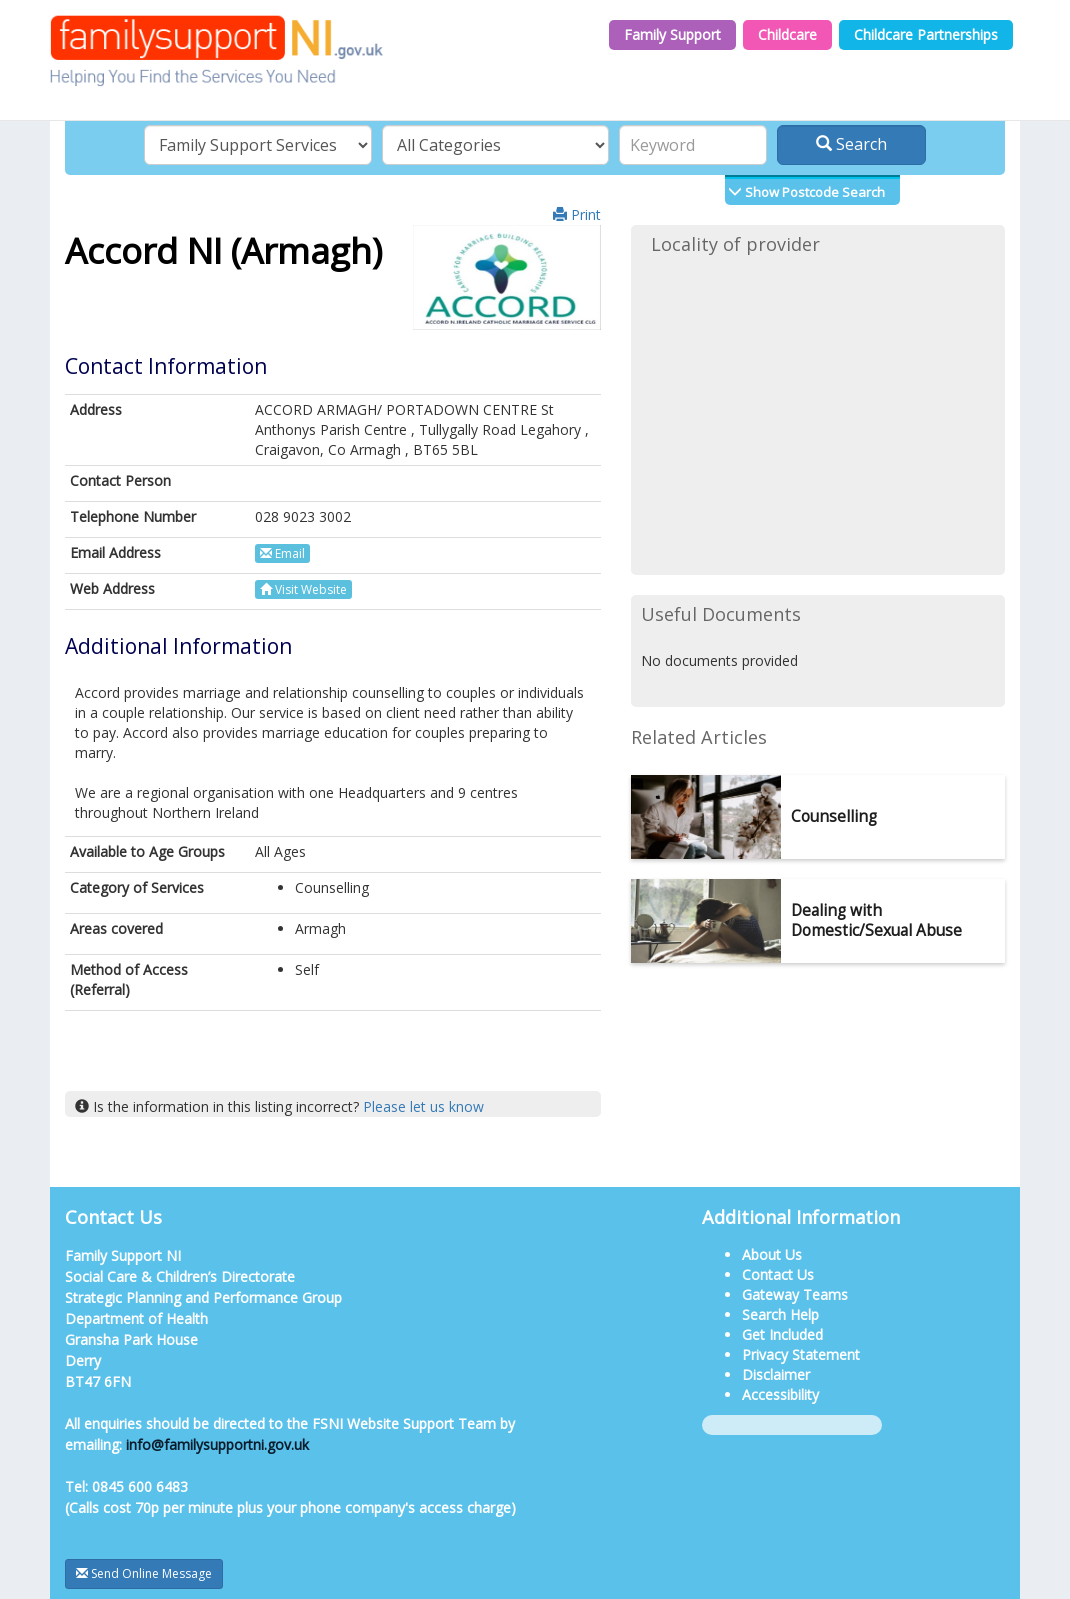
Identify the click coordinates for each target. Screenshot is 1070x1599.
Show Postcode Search (813, 192)
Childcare (787, 34)
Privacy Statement (801, 1354)
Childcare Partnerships (926, 34)
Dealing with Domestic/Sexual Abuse (876, 920)
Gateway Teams (795, 1294)
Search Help (780, 1314)
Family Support (672, 34)
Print (577, 214)
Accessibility (780, 1394)
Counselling (834, 816)
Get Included (782, 1334)
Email (282, 553)
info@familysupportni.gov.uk (217, 1444)
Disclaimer (776, 1374)
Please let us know (423, 1106)
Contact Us (778, 1274)
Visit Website (303, 589)
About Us (772, 1254)
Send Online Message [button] (144, 1573)
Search (851, 144)
